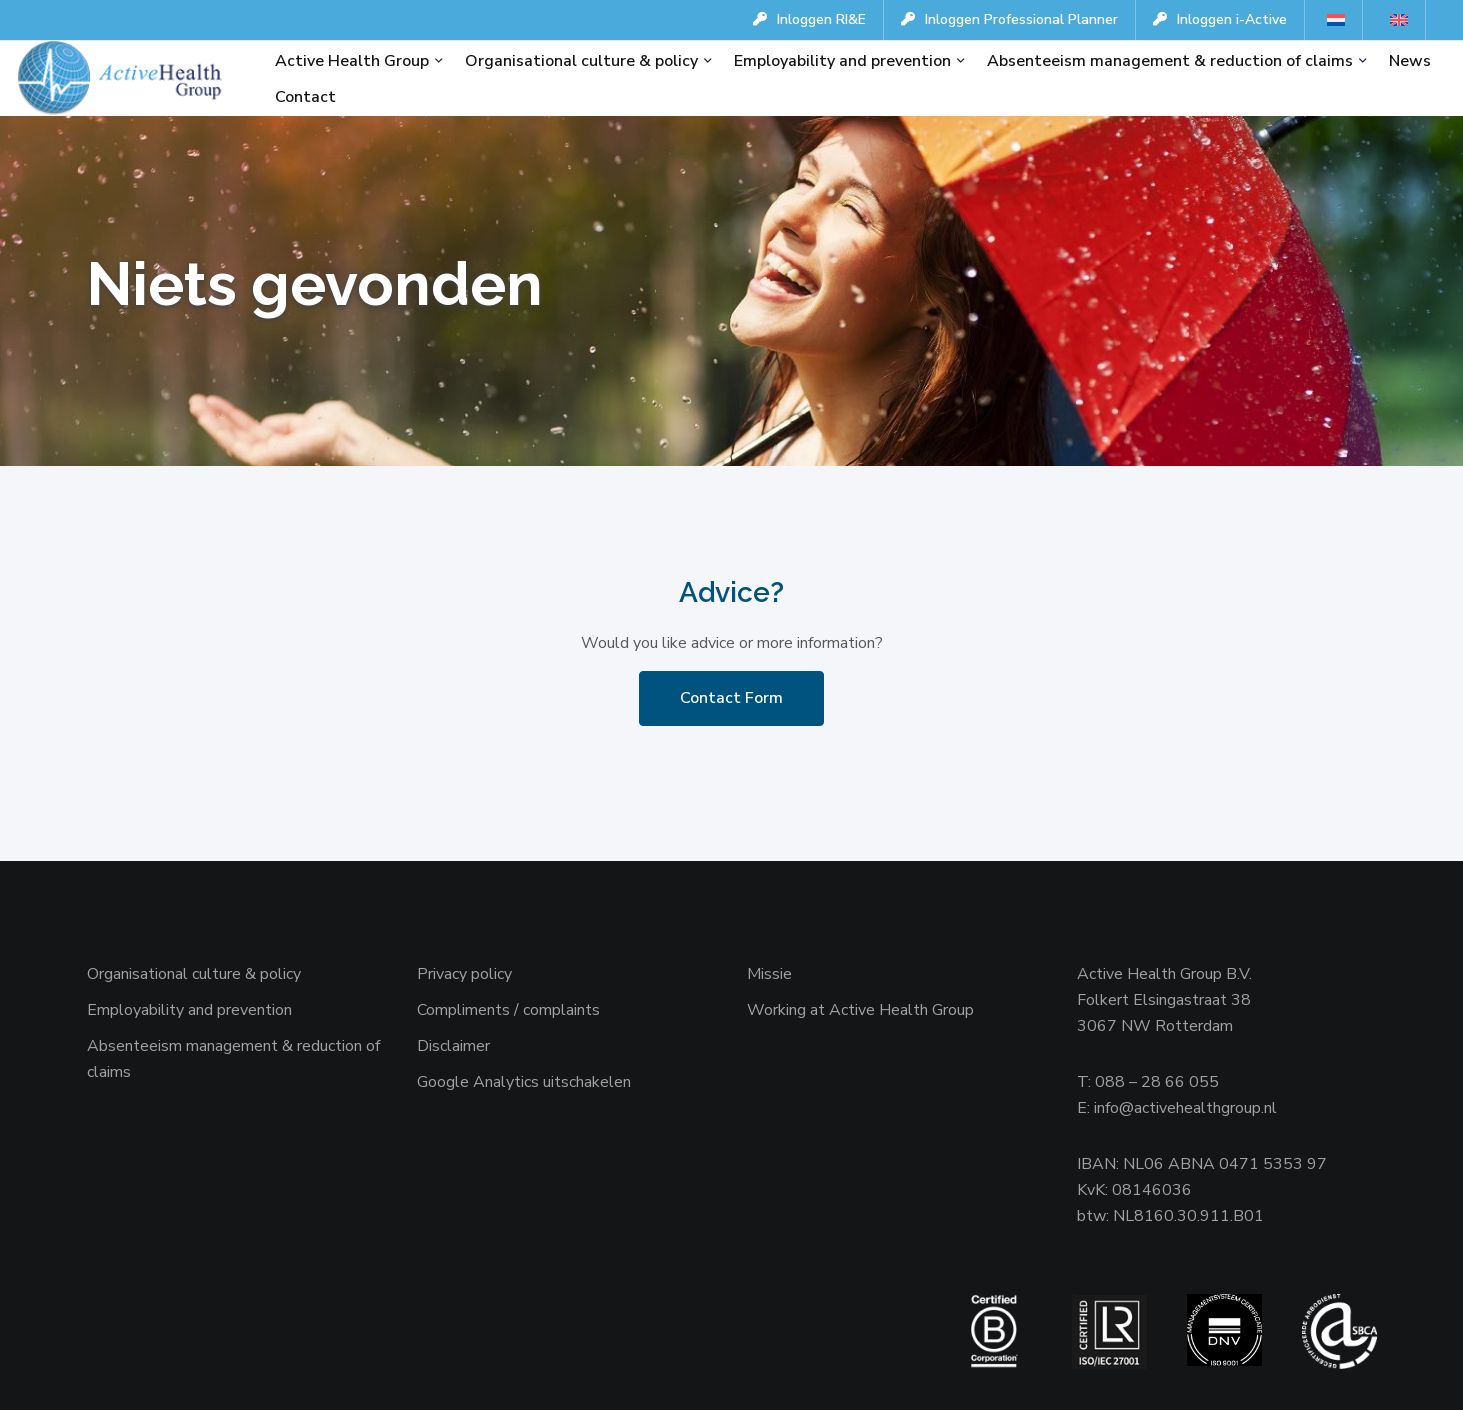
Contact (305, 97)
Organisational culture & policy (581, 61)
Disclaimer (453, 1046)
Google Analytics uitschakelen (524, 1082)
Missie (769, 974)
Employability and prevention (842, 61)
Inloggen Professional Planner (1009, 19)
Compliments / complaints (508, 1010)
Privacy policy (464, 974)
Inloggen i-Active (1220, 19)
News (1410, 61)
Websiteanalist (149, 1379)
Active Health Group (352, 61)
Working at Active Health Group (860, 1010)
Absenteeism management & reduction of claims (1170, 61)
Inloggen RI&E (809, 19)
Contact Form (731, 698)
